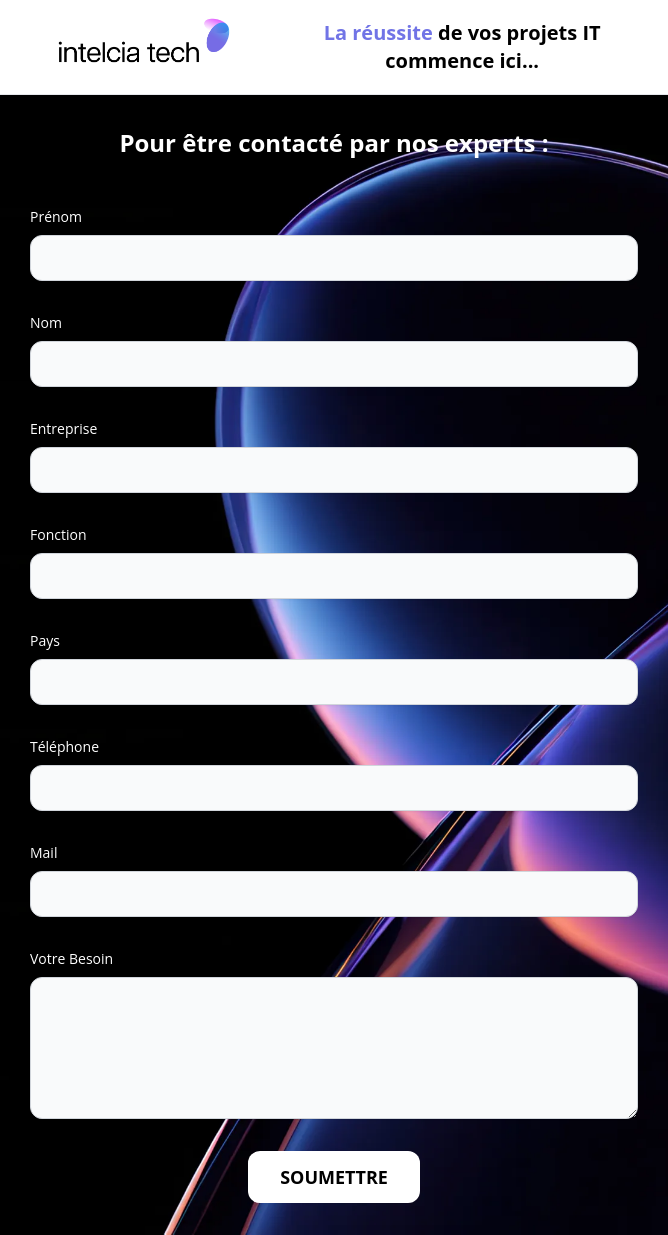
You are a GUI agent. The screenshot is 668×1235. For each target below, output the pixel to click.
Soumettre (334, 1177)
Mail (43, 852)
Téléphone (64, 746)
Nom (46, 322)
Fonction (58, 534)
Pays (45, 640)
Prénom (56, 216)
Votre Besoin (71, 958)
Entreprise (63, 428)
